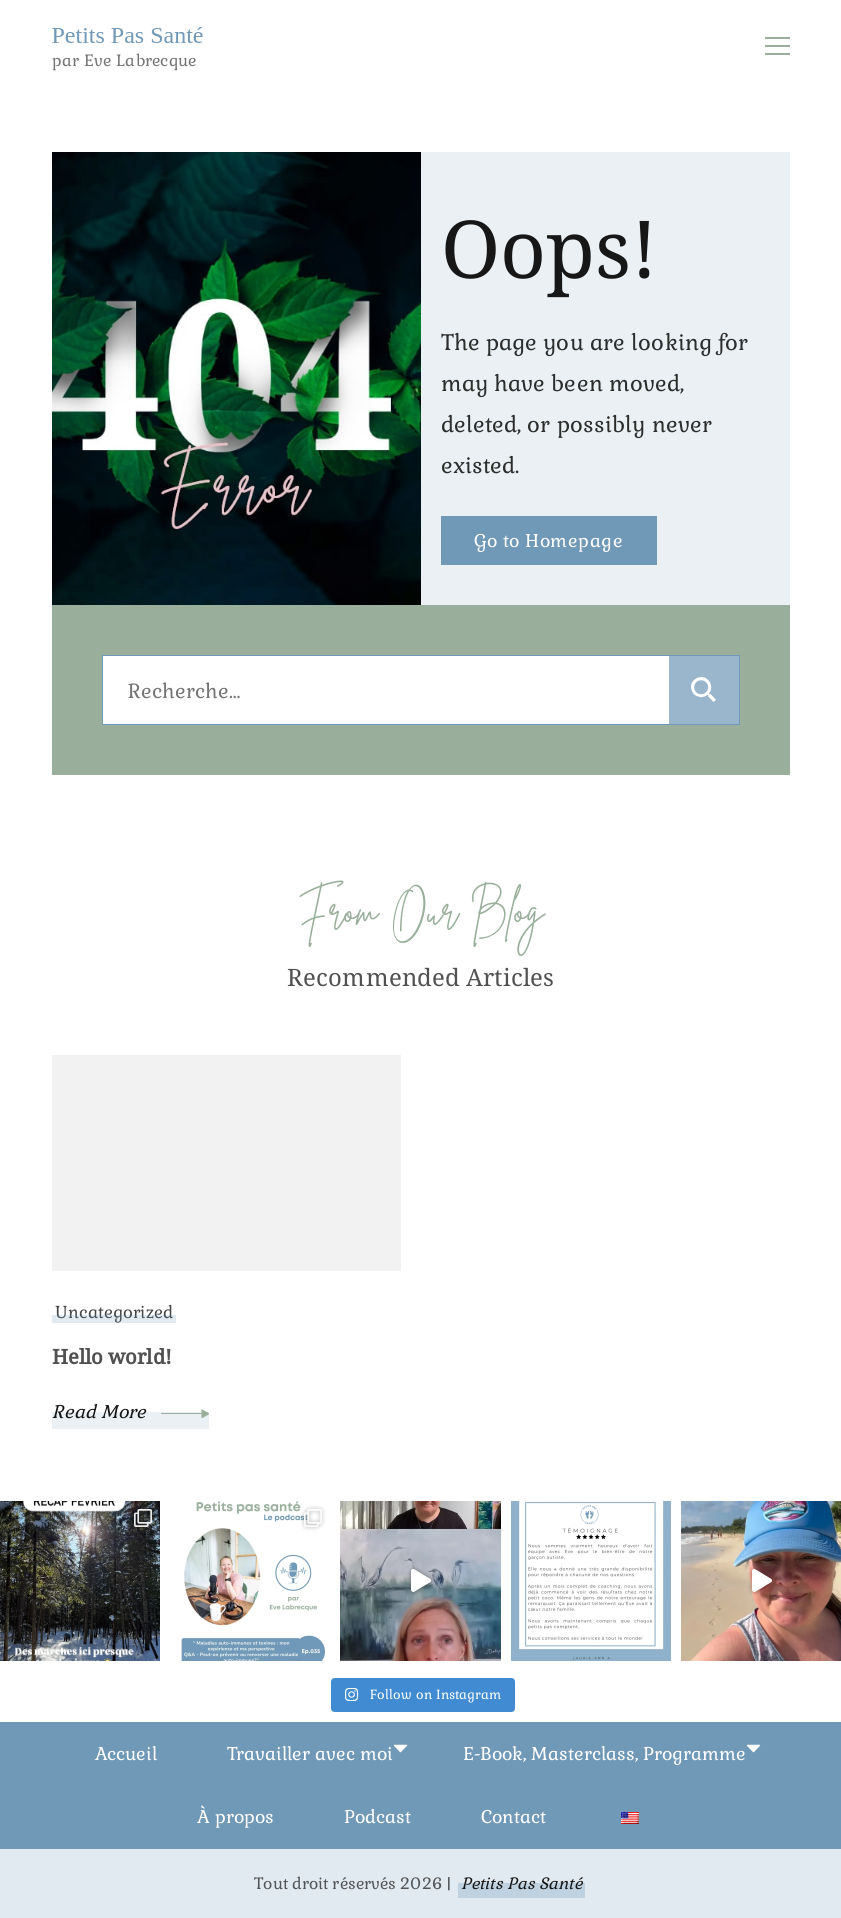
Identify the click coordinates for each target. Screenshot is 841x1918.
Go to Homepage (548, 540)
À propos (235, 1816)
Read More (131, 1411)
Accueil (126, 1753)
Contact (513, 1816)
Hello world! (112, 1356)
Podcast (377, 1816)
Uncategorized (114, 1312)
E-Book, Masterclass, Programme (604, 1753)
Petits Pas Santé (128, 35)
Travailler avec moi (310, 1753)
